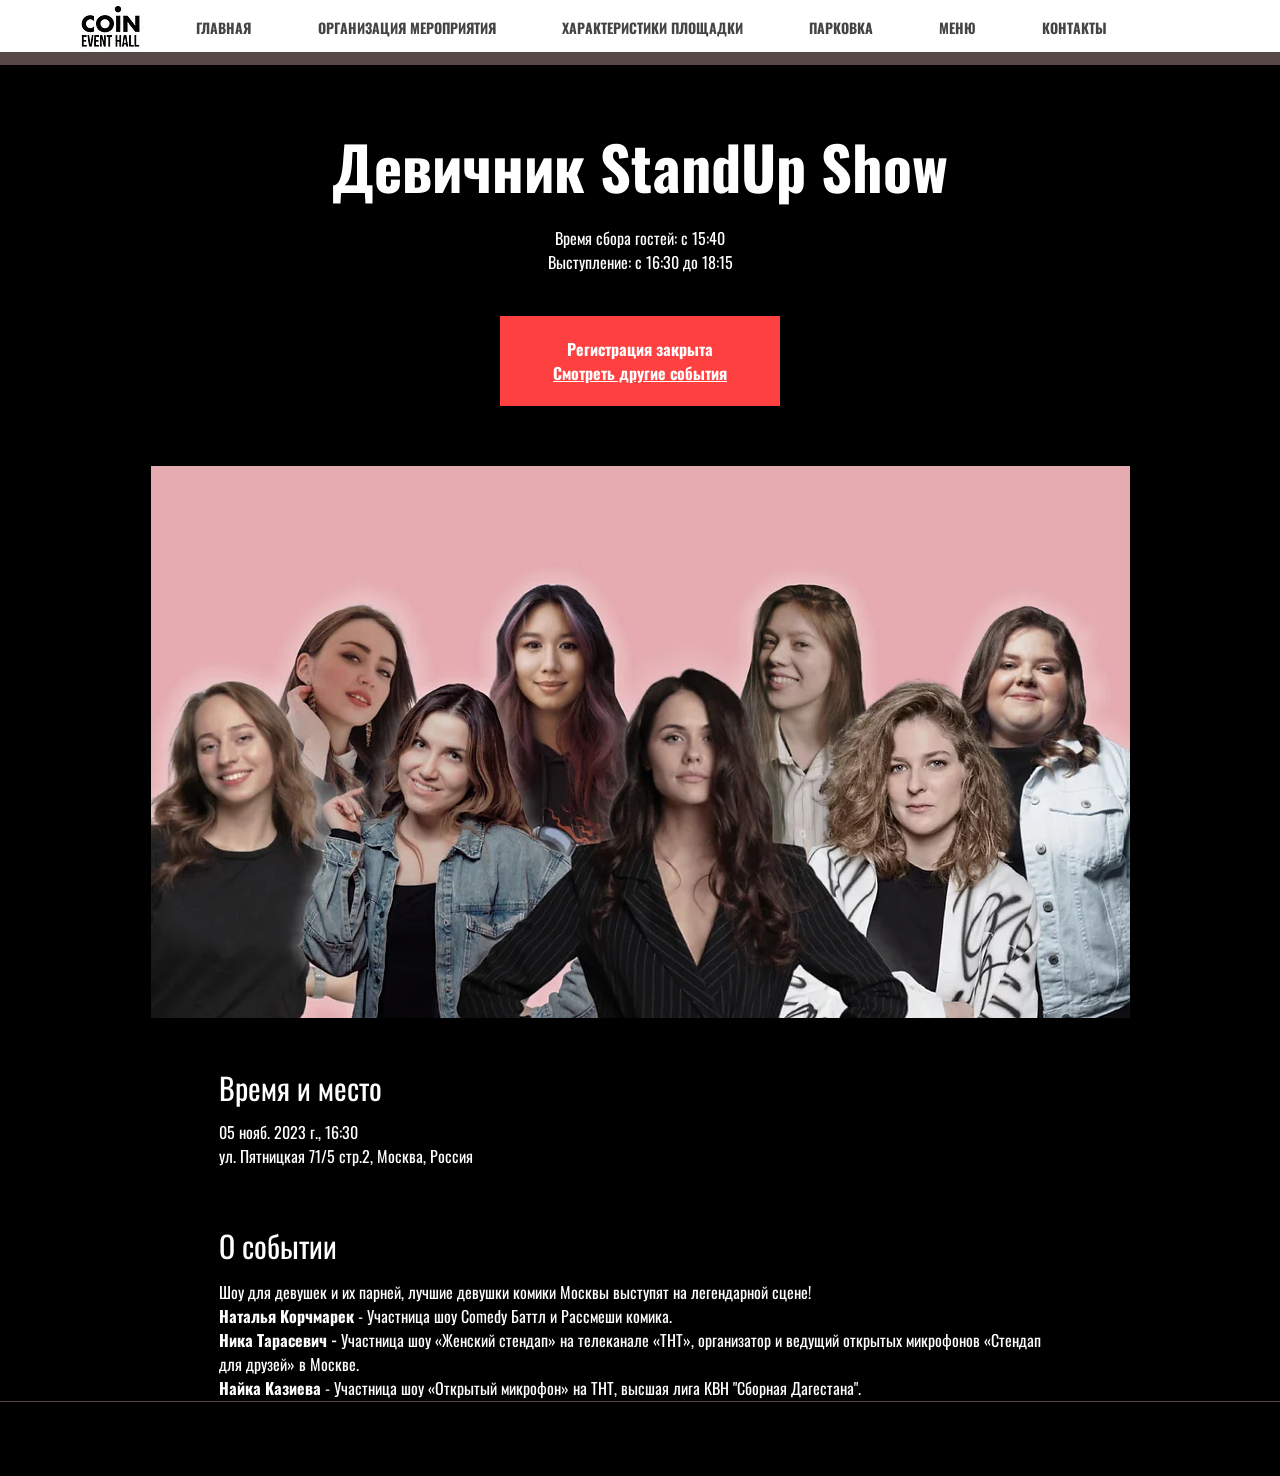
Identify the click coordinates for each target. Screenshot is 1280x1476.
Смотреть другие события (640, 373)
